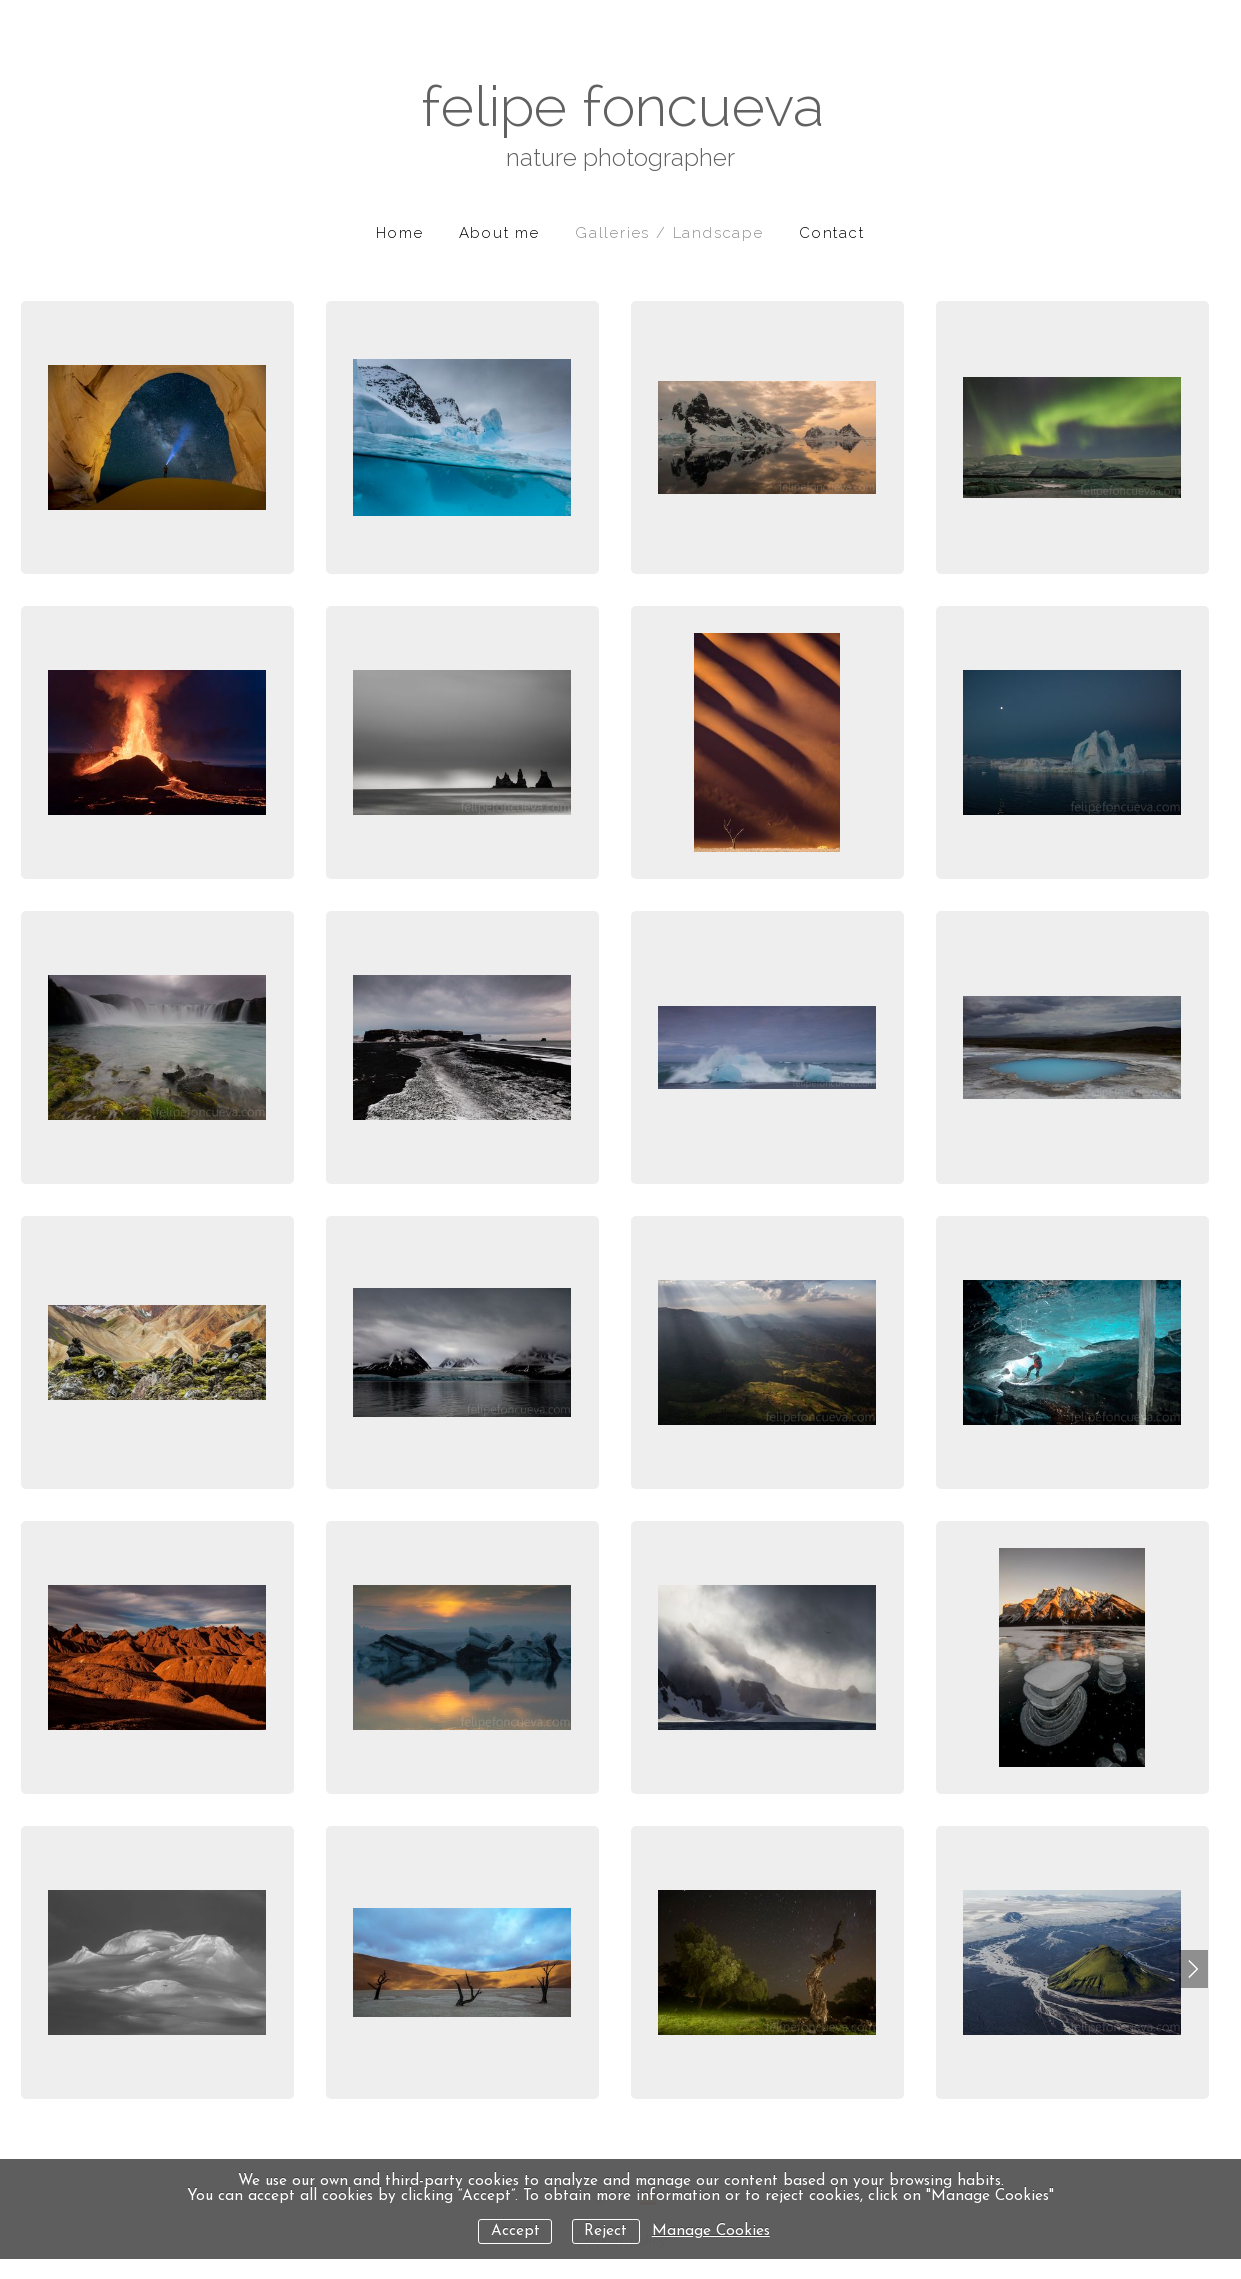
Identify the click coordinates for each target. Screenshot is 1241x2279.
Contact (832, 233)
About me (499, 233)
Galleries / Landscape (669, 233)
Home (399, 233)
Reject (605, 2231)
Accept (515, 2231)
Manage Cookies (711, 2231)
